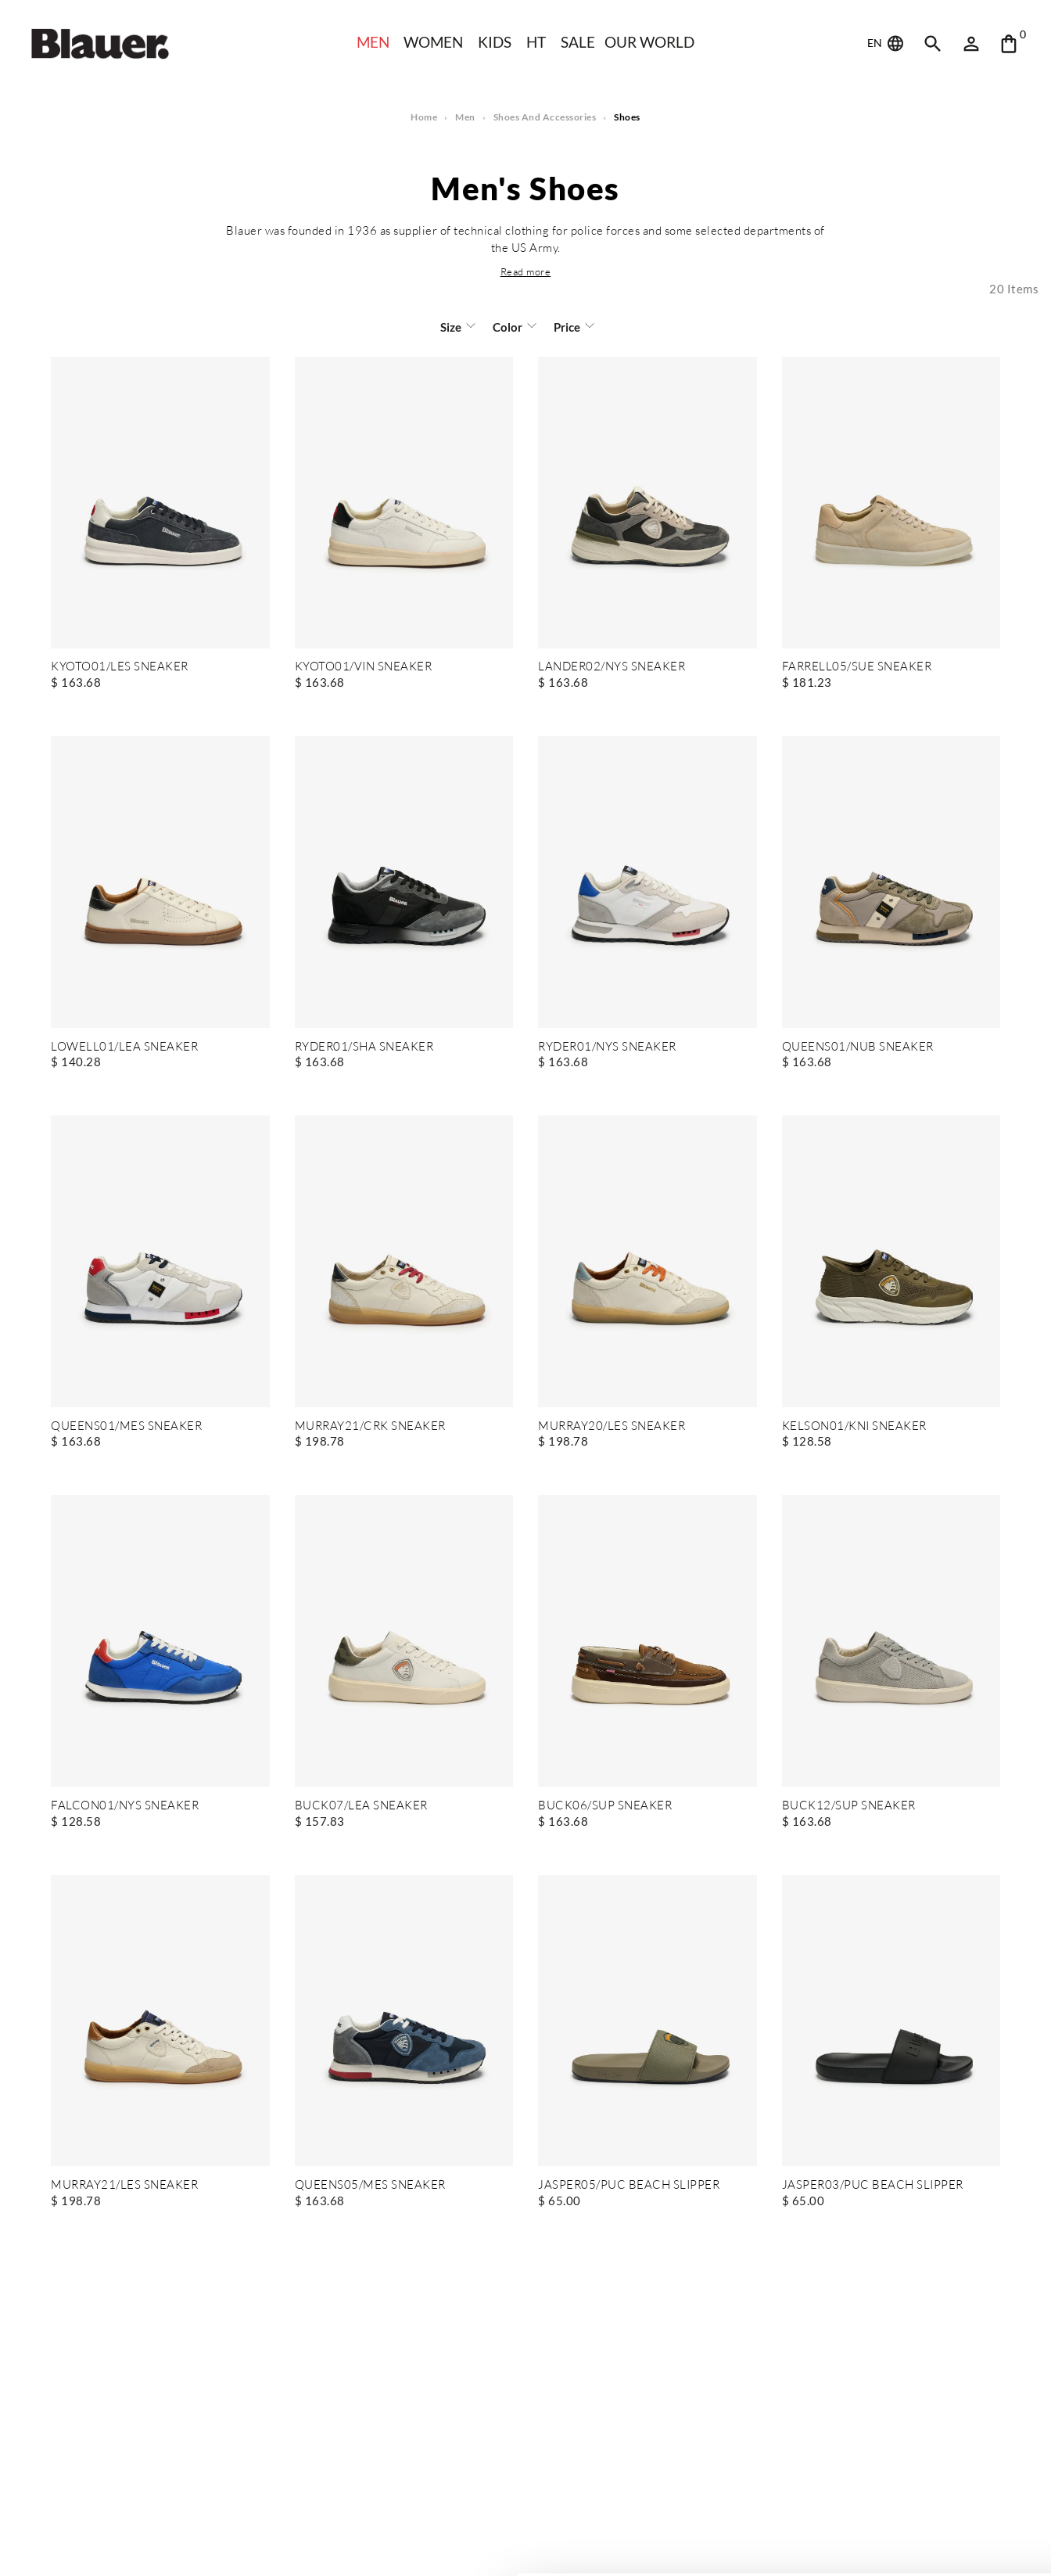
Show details (241, 2545)
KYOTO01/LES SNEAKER (119, 667)
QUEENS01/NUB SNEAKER (858, 1047)
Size (451, 327)
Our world (652, 42)
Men (371, 42)
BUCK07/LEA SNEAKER (360, 1806)
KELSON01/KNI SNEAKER (854, 1426)
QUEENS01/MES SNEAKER (126, 1426)
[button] (525, 271)
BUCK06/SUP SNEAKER (604, 1806)
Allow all (921, 2467)
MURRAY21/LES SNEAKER (124, 2185)
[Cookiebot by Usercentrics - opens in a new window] (101, 2545)
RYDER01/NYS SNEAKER (607, 1047)
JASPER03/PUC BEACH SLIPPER (871, 2185)
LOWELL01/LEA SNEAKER (124, 1047)
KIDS (494, 42)
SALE (578, 42)
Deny (920, 2518)
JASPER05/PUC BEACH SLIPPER (627, 2185)
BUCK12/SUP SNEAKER (848, 1806)
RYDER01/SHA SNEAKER (364, 1047)
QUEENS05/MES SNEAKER (370, 2185)
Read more (525, 271)
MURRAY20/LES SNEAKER (611, 1426)
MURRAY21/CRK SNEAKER (370, 1426)
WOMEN (433, 42)
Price (566, 327)
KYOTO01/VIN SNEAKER (364, 667)
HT (536, 42)
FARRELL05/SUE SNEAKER (856, 667)
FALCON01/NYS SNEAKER (125, 1806)
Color (507, 327)
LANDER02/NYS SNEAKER (612, 667)
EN (886, 44)
